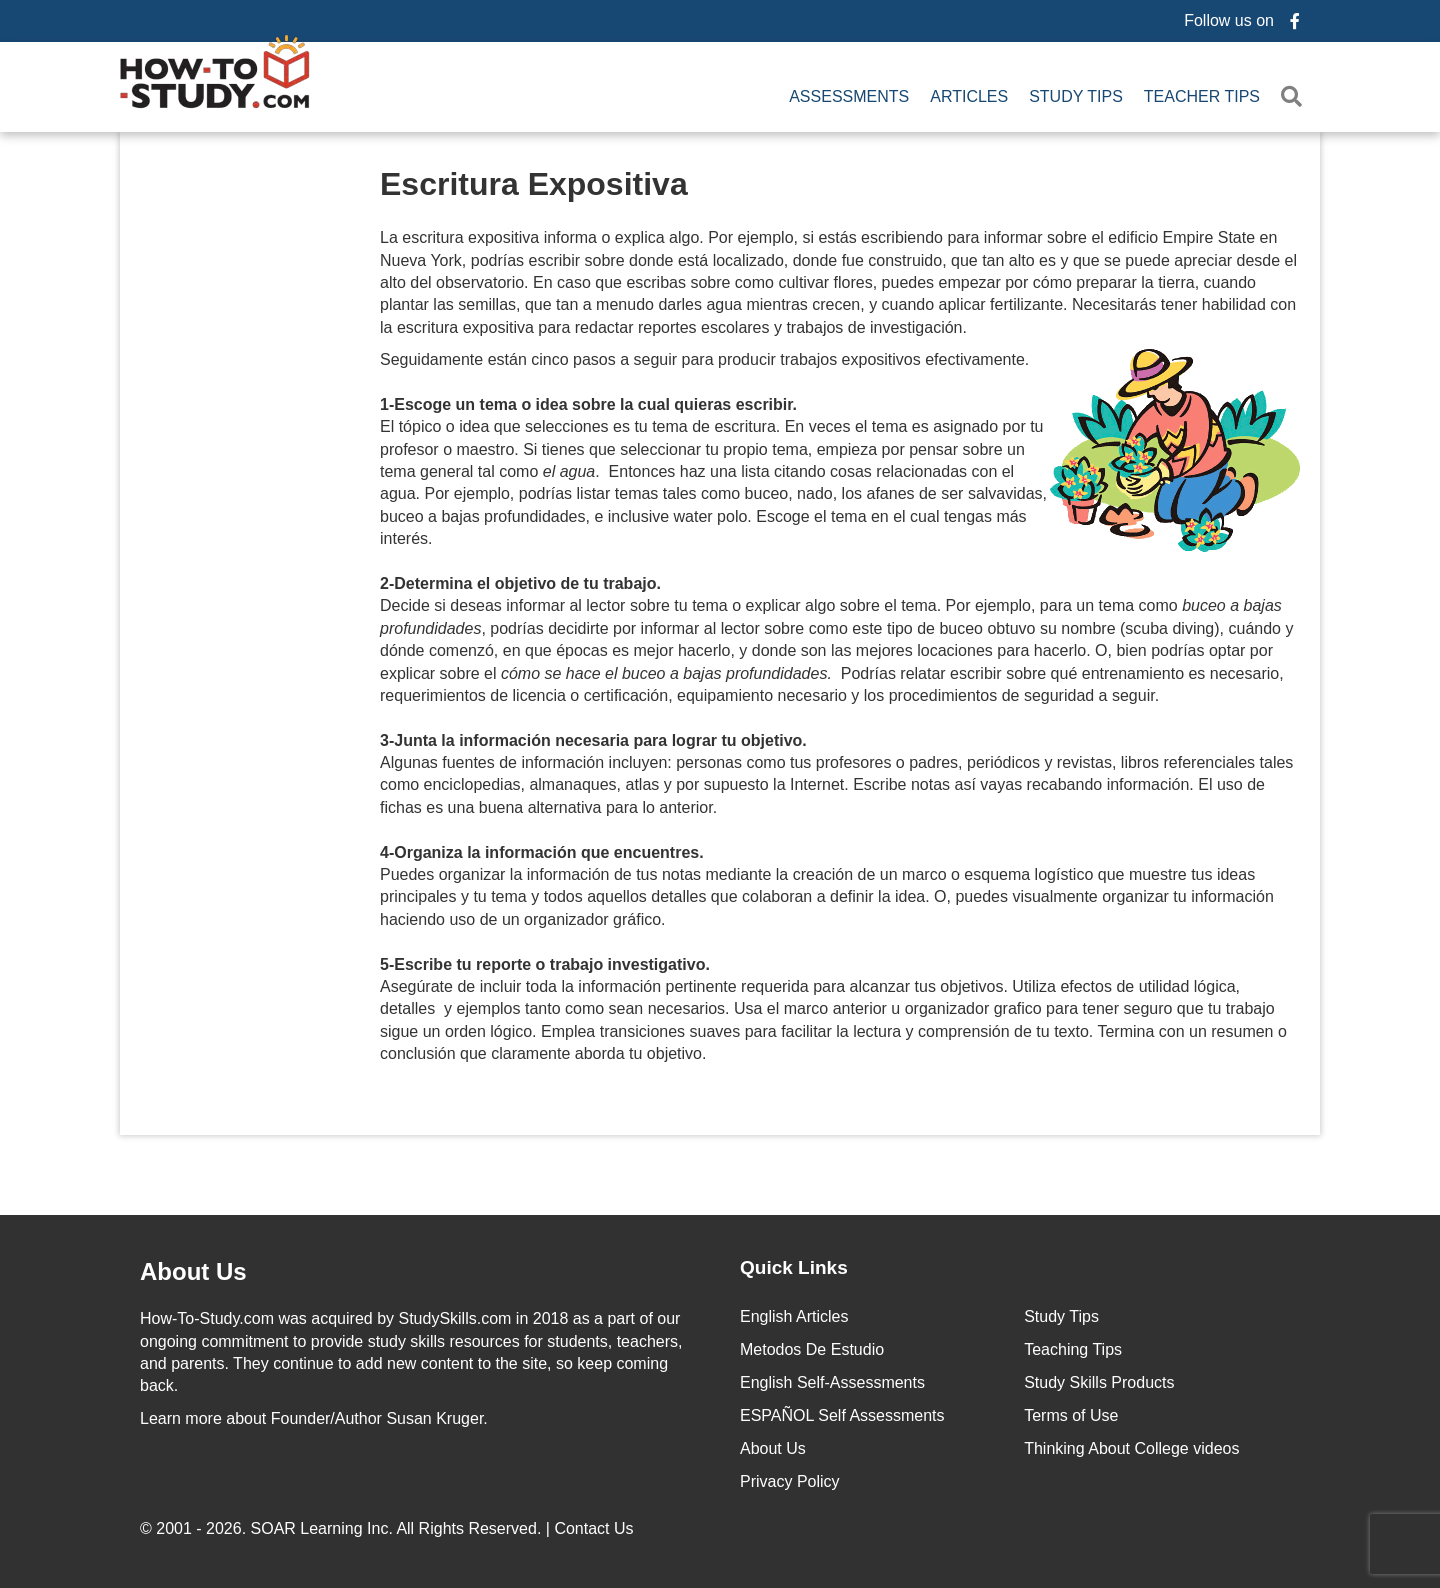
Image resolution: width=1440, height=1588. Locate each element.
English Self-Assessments (832, 1379)
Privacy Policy (790, 1478)
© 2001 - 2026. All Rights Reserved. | (389, 1525)
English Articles (794, 1313)
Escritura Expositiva (534, 181)
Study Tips (1076, 95)
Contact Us (596, 1525)
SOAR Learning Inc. (322, 1525)
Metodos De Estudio (812, 1346)
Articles (969, 95)
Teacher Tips (1202, 95)
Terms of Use (1071, 1412)
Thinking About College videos (1131, 1445)
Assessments (849, 95)
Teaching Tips (1073, 1346)
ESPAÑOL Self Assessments (842, 1412)
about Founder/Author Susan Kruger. (314, 1415)
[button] (1295, 95)
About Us (773, 1445)
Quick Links (794, 1264)
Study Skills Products (1099, 1379)
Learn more (181, 1415)
